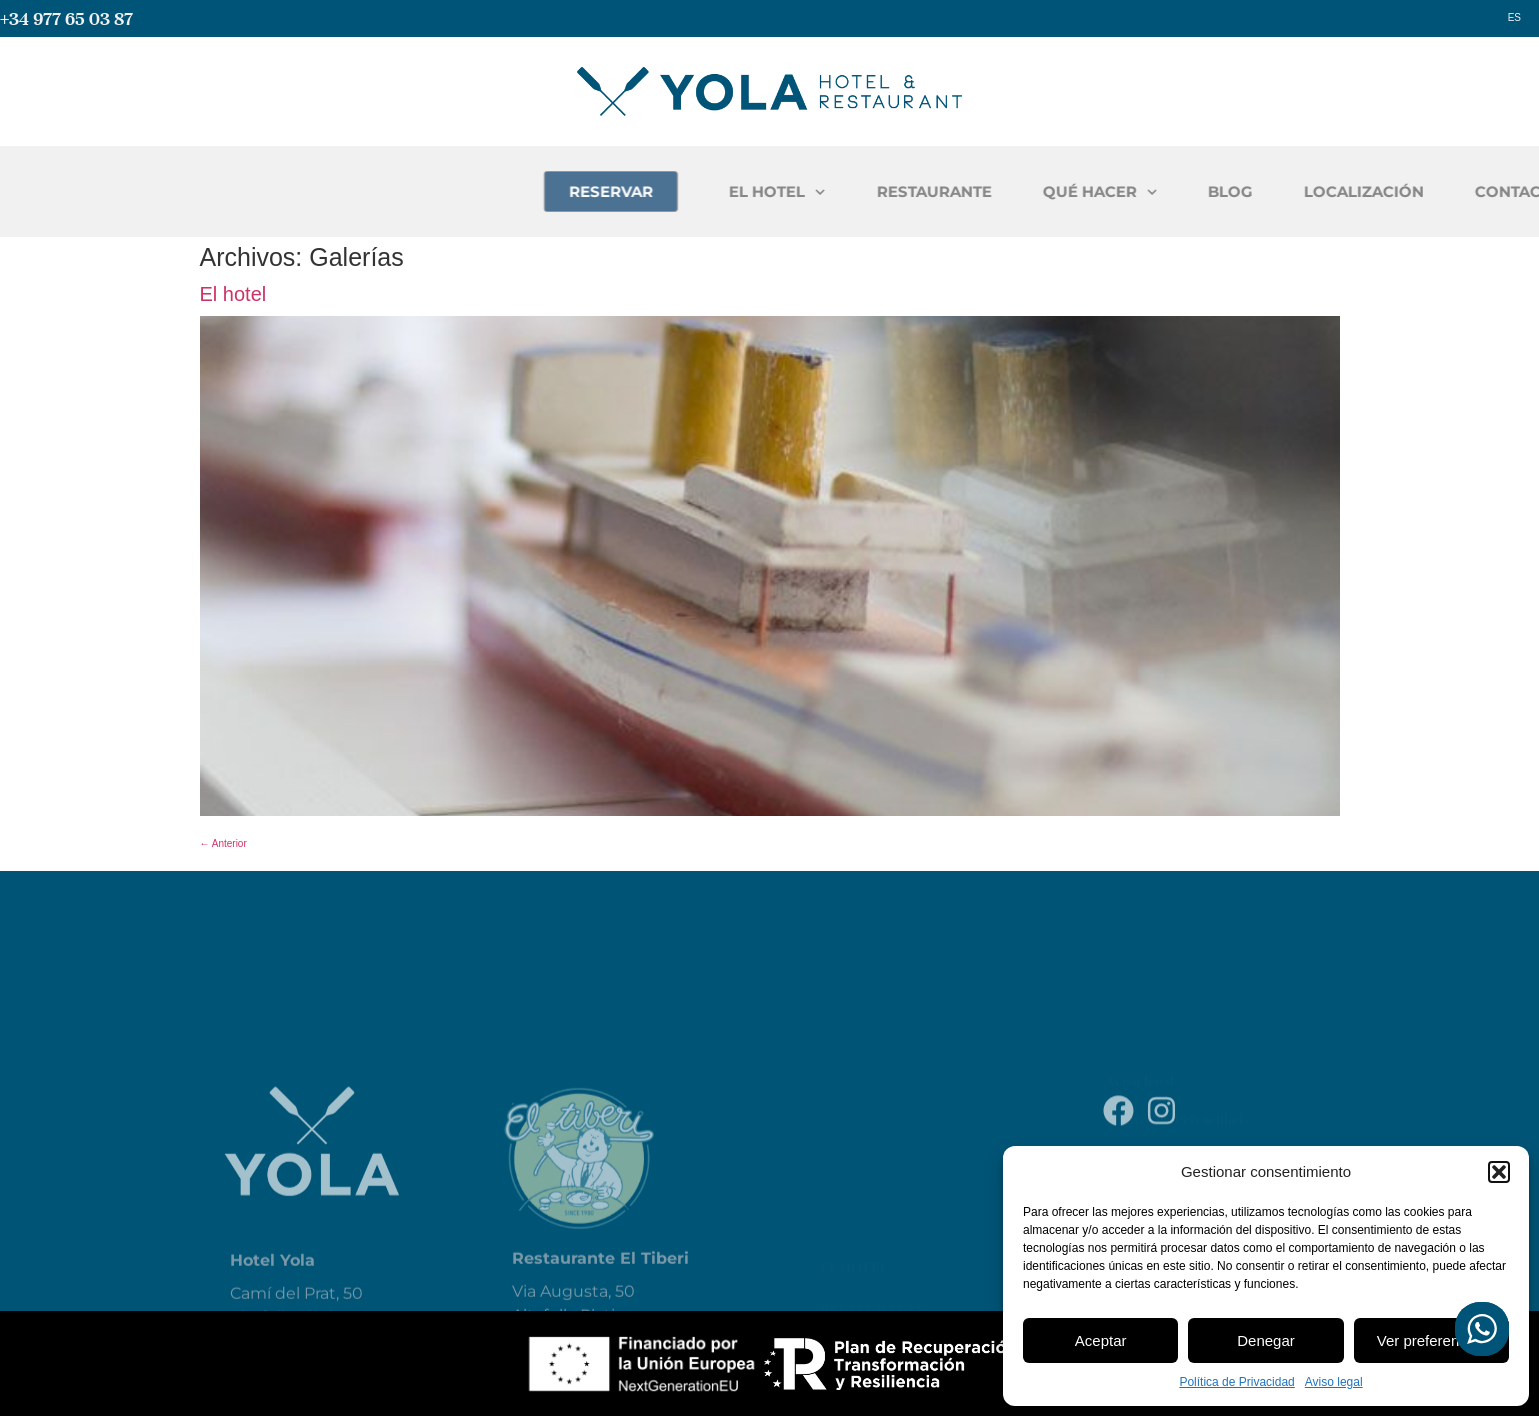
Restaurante (872, 1207)
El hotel (233, 294)
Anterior (223, 843)
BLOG (1389, 191)
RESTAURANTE (1093, 191)
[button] (1499, 1172)
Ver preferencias (1431, 1340)
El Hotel (854, 1163)
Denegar (1266, 1340)
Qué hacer (862, 1251)
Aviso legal (1334, 1382)
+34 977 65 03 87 (66, 18)
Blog (839, 1295)
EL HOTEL (936, 192)
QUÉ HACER (1259, 192)
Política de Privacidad (1236, 1382)
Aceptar (1101, 1340)
